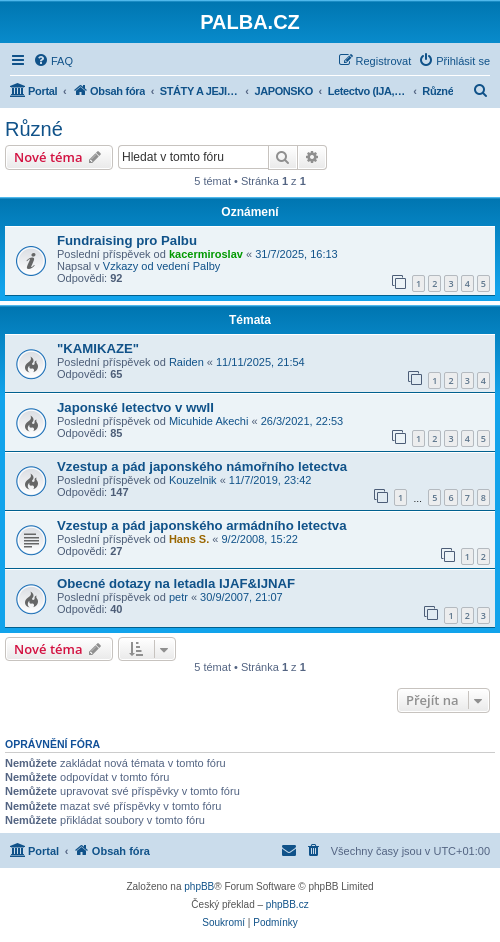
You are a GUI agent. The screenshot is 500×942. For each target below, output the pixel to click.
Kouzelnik (193, 480)
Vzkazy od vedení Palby (161, 266)
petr (178, 597)
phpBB (199, 886)
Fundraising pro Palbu (127, 240)
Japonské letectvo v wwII (135, 407)
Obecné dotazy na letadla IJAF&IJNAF (176, 583)
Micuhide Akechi (209, 421)
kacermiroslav (206, 254)
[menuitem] (53, 61)
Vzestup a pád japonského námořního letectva (202, 466)
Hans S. (189, 539)
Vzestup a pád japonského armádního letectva (201, 525)
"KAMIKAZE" (98, 348)
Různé (34, 129)
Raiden (186, 362)
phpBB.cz (287, 904)
